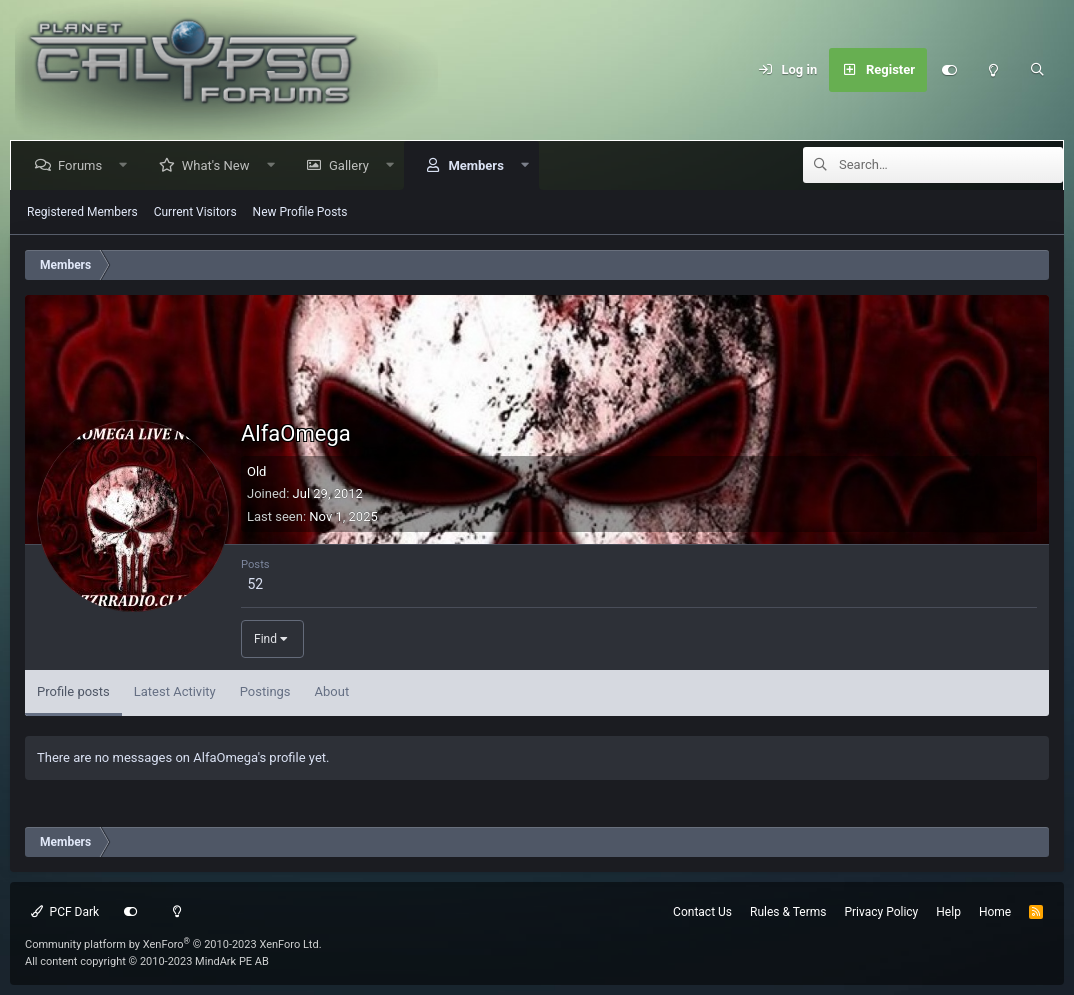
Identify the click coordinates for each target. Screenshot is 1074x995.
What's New (220, 165)
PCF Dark (65, 912)
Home (995, 912)
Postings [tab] (265, 691)
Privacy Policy (881, 912)
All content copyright (147, 961)
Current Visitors (195, 212)
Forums (84, 165)
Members (479, 165)
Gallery (353, 165)
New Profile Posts (300, 212)
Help (948, 912)
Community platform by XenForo (173, 944)
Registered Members (82, 212)
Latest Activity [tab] (175, 691)
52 (255, 584)
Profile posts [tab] (73, 691)
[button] (127, 165)
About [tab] (332, 691)
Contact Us (702, 912)
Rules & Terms (788, 912)
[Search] (1037, 70)
